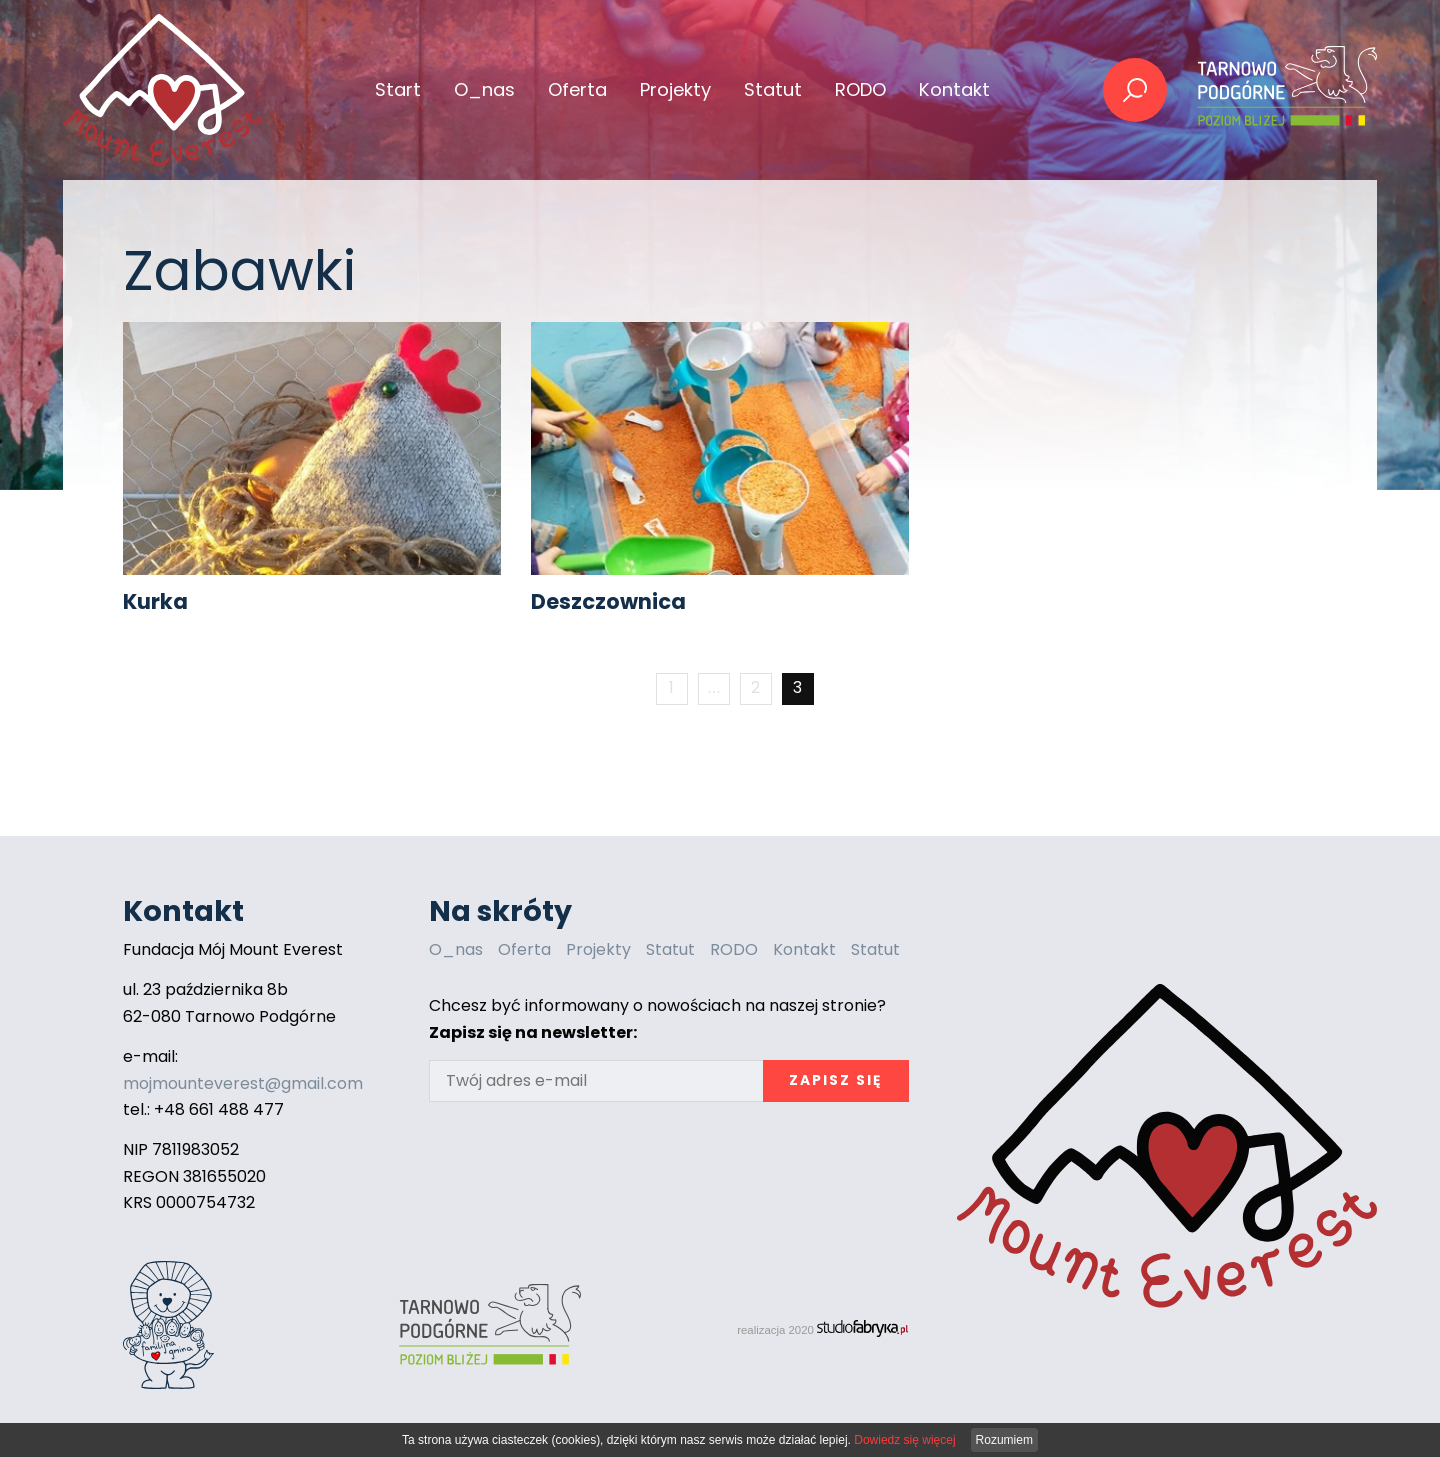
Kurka (155, 601)
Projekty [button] (675, 89)
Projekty (598, 949)
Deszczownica (608, 601)
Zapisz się (835, 1080)
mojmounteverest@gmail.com (243, 1083)
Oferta (524, 949)
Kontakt (954, 89)
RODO (860, 89)
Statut (773, 89)
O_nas (484, 89)
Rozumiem (1004, 1440)
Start (398, 89)
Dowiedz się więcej (904, 1440)
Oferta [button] (577, 89)
